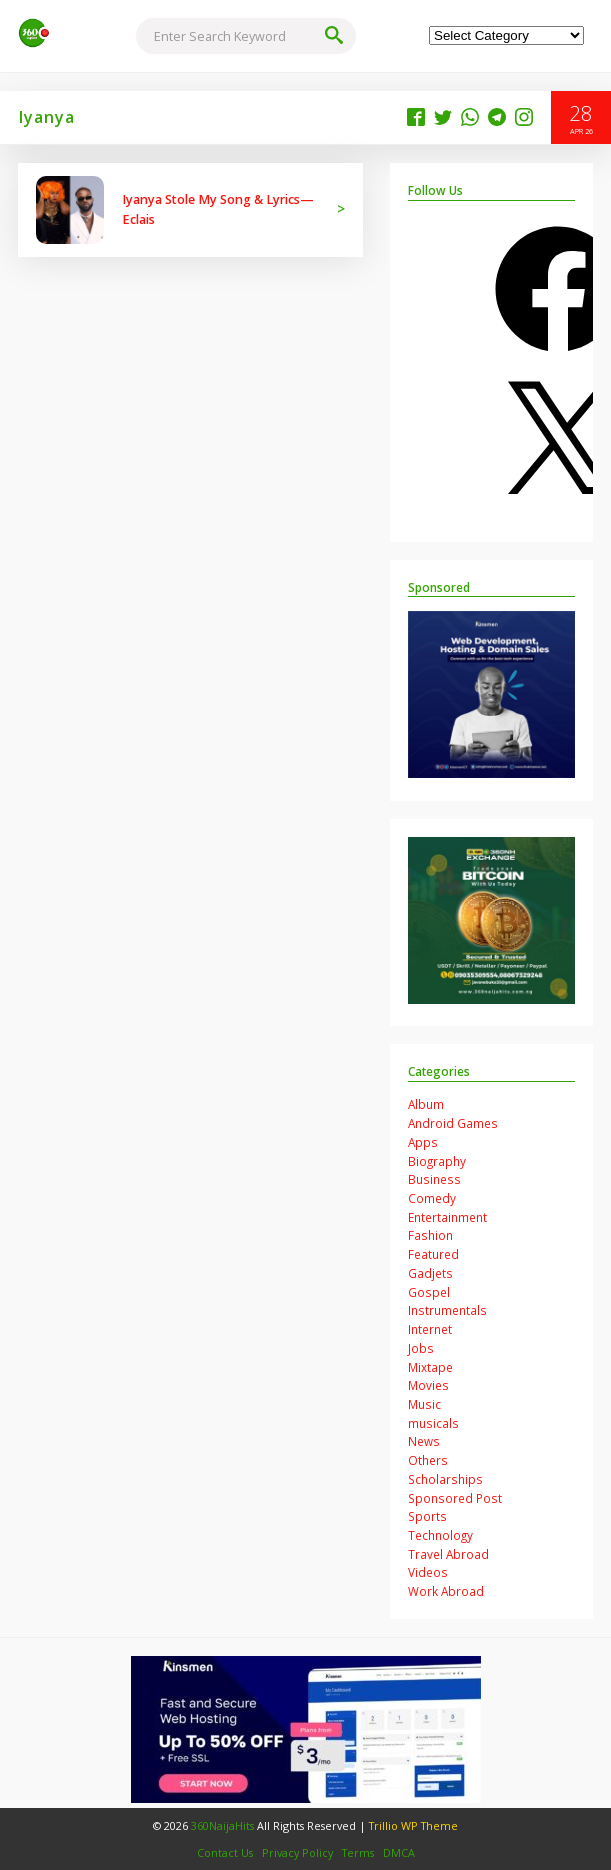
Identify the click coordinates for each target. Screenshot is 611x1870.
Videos (428, 1572)
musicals (433, 1423)
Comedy (432, 1198)
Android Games (453, 1123)
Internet (430, 1329)
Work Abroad (446, 1591)
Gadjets (430, 1273)
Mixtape (430, 1367)
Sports (427, 1516)
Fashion (430, 1235)
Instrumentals (447, 1310)
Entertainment (447, 1217)
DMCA (399, 1852)
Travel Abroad (448, 1554)
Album (426, 1104)
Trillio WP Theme (413, 1825)
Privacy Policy (297, 1852)
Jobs (421, 1348)
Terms (358, 1852)
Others (428, 1460)
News (424, 1441)
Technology (440, 1535)
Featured (433, 1254)
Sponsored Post (455, 1498)
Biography (437, 1161)
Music (424, 1404)
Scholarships (445, 1479)
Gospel (429, 1292)
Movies (428, 1385)
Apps (423, 1142)
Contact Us (225, 1852)
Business (434, 1179)
